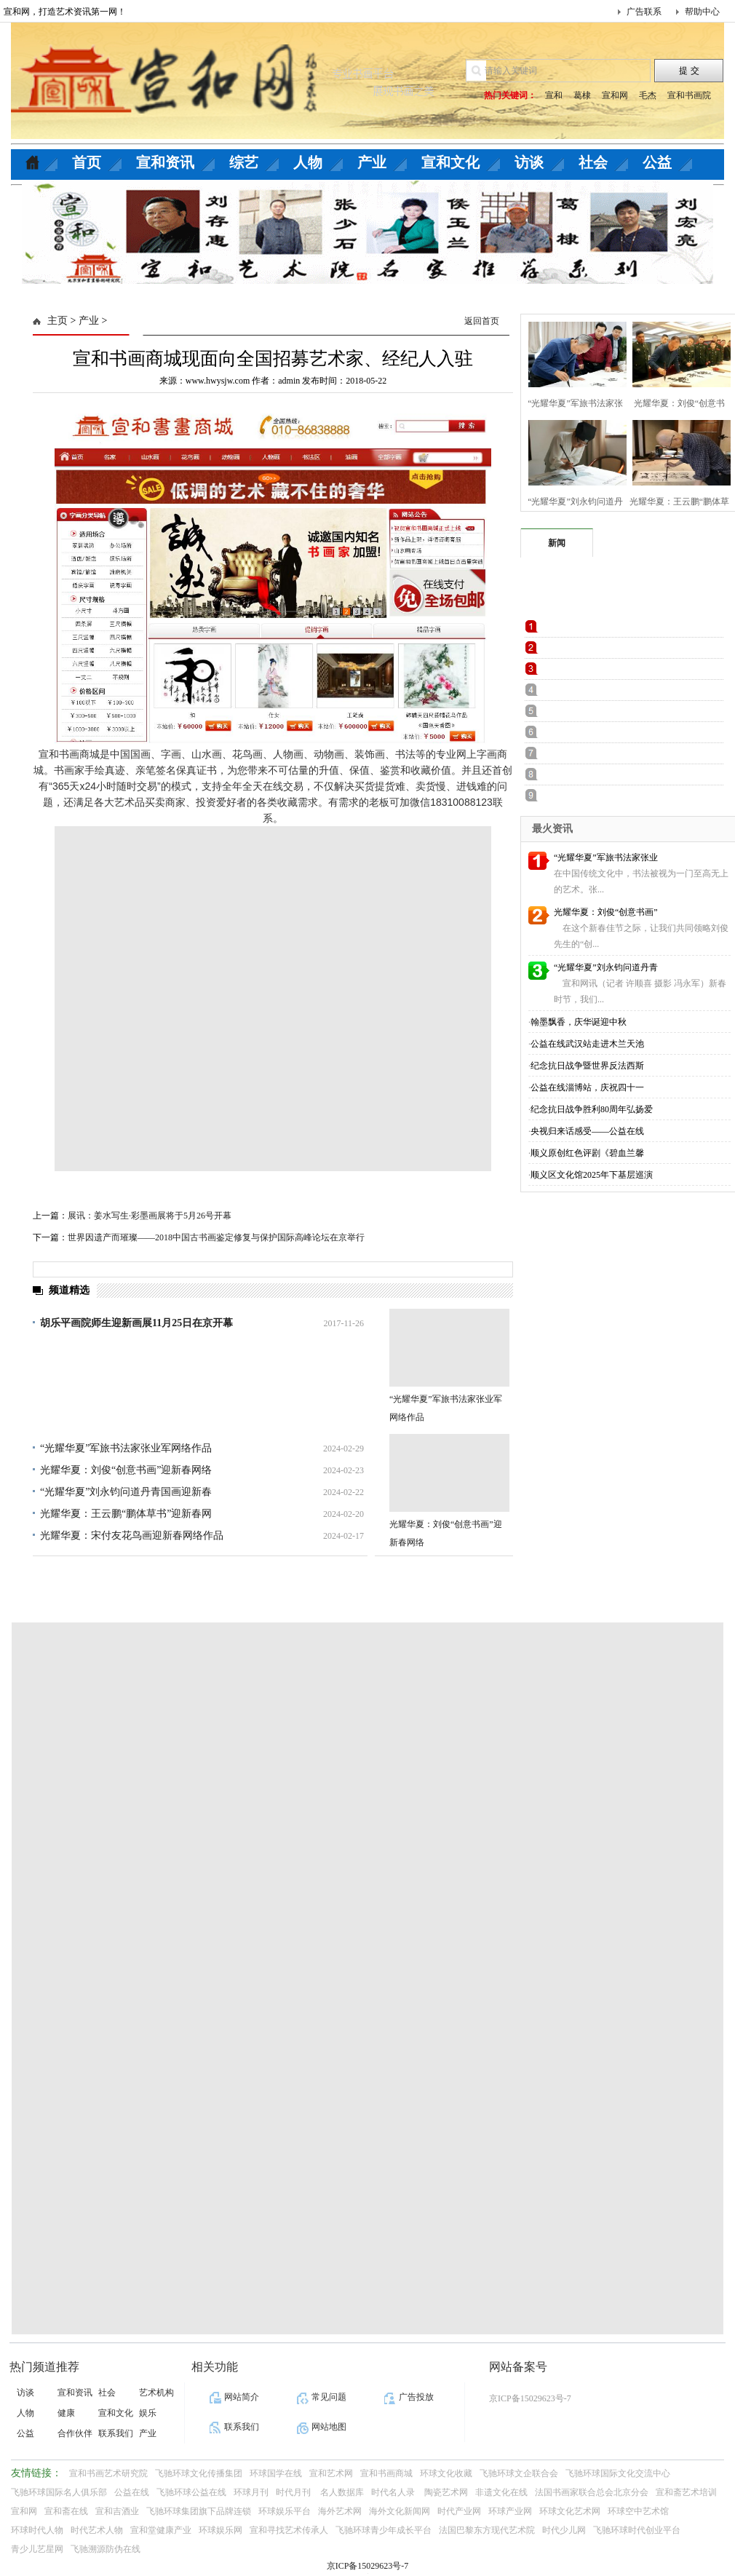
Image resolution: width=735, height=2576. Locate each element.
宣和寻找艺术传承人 (289, 2530)
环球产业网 (510, 2511)
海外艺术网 (340, 2511)
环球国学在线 (276, 2473)
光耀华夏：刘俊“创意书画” (606, 912)
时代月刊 (294, 2492)
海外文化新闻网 (399, 2511)
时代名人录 (394, 2492)
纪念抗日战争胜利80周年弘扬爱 (592, 1109)
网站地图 (328, 2427)
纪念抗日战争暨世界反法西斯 (587, 1066)
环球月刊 (251, 2492)
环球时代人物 (37, 2530)
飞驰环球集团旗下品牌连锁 (198, 2511)
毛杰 (647, 95)
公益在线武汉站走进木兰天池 (587, 1044)
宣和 (554, 95)
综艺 (243, 162)
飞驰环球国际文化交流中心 (617, 2473)
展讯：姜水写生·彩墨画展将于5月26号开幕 (149, 1215)
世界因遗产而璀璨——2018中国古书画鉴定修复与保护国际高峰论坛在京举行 (216, 1237)
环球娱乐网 (220, 2530)
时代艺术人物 (97, 2530)
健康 (66, 2413)
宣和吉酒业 (117, 2511)
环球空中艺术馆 (638, 2511)
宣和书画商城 (386, 2473)
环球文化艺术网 (569, 2511)
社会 (593, 162)
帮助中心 (702, 12)
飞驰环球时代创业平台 (636, 2530)
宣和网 (615, 95)
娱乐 (147, 2413)
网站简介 (241, 2397)
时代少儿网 (564, 2530)
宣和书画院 (689, 95)
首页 (86, 162)
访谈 (529, 162)
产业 (371, 162)
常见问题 (328, 2397)
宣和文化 (450, 162)
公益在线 (131, 2492)
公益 (657, 162)
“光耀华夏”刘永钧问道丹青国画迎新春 (126, 1491)
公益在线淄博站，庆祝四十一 (587, 1087)
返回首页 (481, 321)
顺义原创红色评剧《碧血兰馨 (587, 1153)
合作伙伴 (74, 2433)
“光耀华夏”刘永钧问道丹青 (606, 967)
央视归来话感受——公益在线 (587, 1131)
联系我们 (115, 2433)
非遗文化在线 (501, 2492)
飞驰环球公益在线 (191, 2492)
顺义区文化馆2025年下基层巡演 (592, 1175)
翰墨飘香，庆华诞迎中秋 (579, 1022)
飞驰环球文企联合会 (519, 2473)
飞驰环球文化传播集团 (198, 2473)
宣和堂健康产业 (160, 2530)
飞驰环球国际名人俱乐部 (59, 2492)
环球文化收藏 (446, 2473)
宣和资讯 (165, 162)
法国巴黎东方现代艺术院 (487, 2530)
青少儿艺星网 (37, 2549)
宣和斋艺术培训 (686, 2492)
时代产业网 (459, 2511)
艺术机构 (156, 2392)
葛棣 (582, 95)
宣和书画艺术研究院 (108, 2473)
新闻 (556, 543)
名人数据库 (342, 2492)
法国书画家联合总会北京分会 (591, 2492)
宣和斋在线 (66, 2511)
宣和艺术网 (331, 2473)
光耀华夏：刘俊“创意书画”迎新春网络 (126, 1470)
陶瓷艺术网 (446, 2492)
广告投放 (416, 2397)
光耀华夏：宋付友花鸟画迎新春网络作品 (131, 1535)
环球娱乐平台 (284, 2511)
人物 (307, 162)
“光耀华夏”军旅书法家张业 (606, 857)
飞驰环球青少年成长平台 (383, 2530)
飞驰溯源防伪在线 (105, 2549)
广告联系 (644, 12)
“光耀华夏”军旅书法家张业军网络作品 (126, 1448)
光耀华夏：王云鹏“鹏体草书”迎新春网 (126, 1513)
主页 (57, 320)
